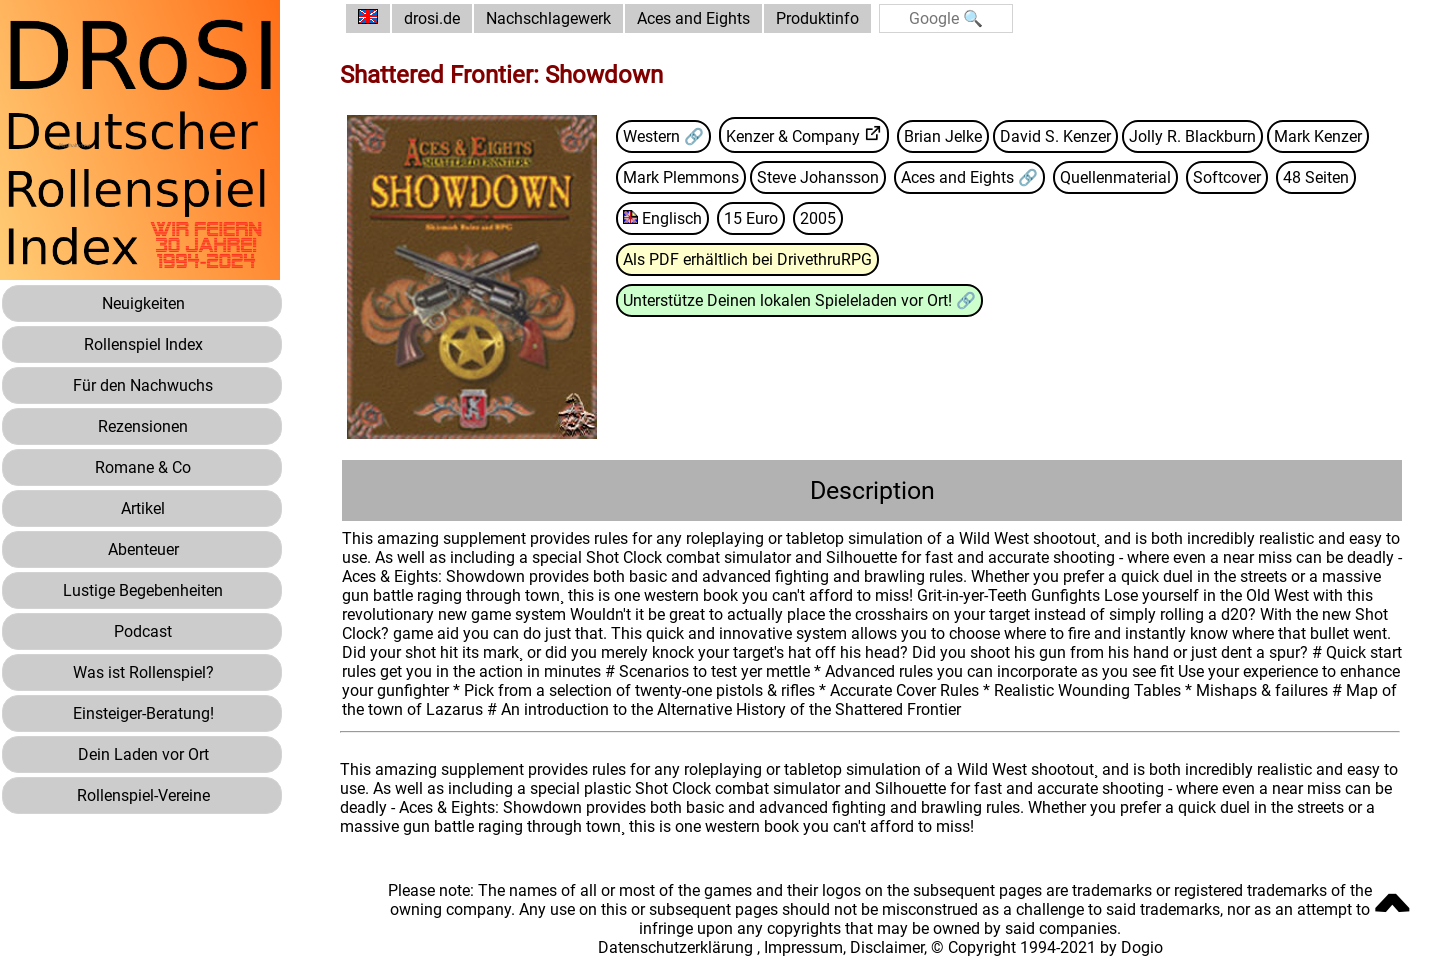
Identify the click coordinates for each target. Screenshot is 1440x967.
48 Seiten (1316, 177)
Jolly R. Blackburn (1192, 136)
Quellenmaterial (1115, 177)
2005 (818, 218)
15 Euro (751, 218)
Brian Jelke (943, 136)
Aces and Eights (693, 18)
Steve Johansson (818, 177)
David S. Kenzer (1055, 136)
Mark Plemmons (681, 177)
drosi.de (432, 18)
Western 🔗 (663, 136)
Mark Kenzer (1318, 136)
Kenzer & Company (793, 136)
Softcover (1227, 177)
